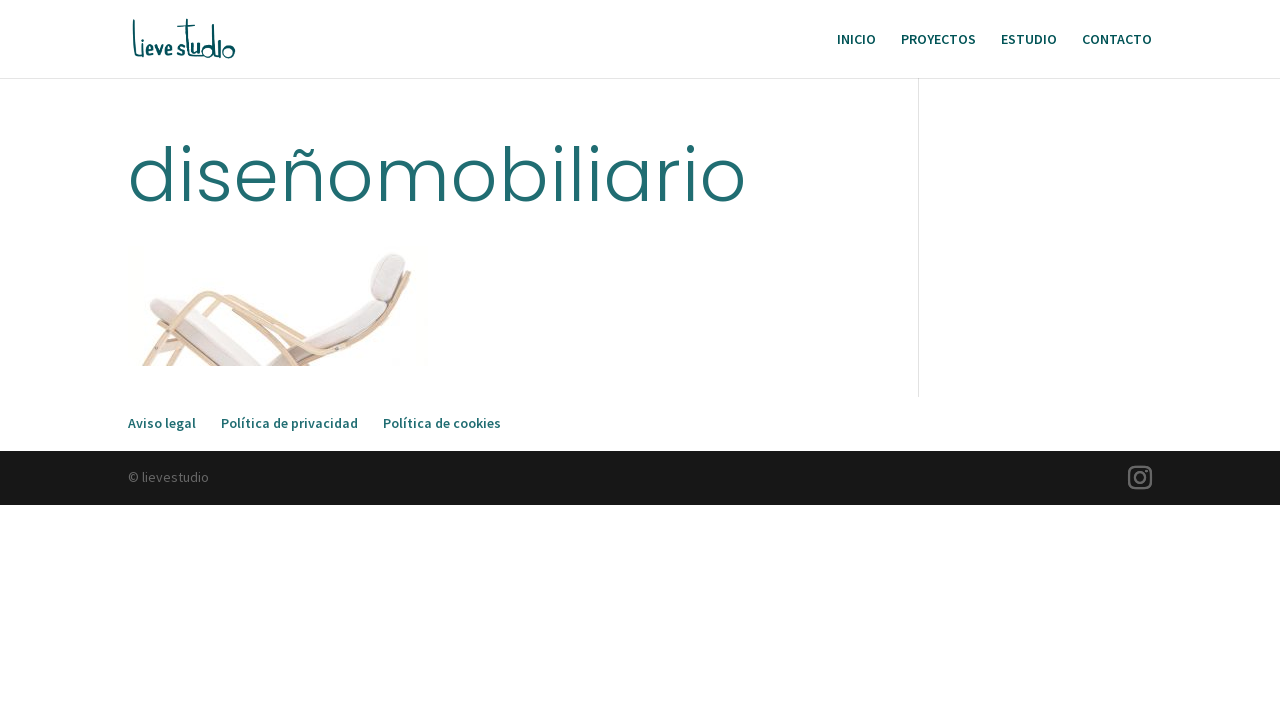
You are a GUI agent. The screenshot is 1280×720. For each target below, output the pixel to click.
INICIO (856, 40)
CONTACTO (1117, 40)
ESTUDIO (1029, 40)
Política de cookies (442, 423)
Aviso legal (162, 423)
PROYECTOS (938, 40)
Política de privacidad (289, 423)
